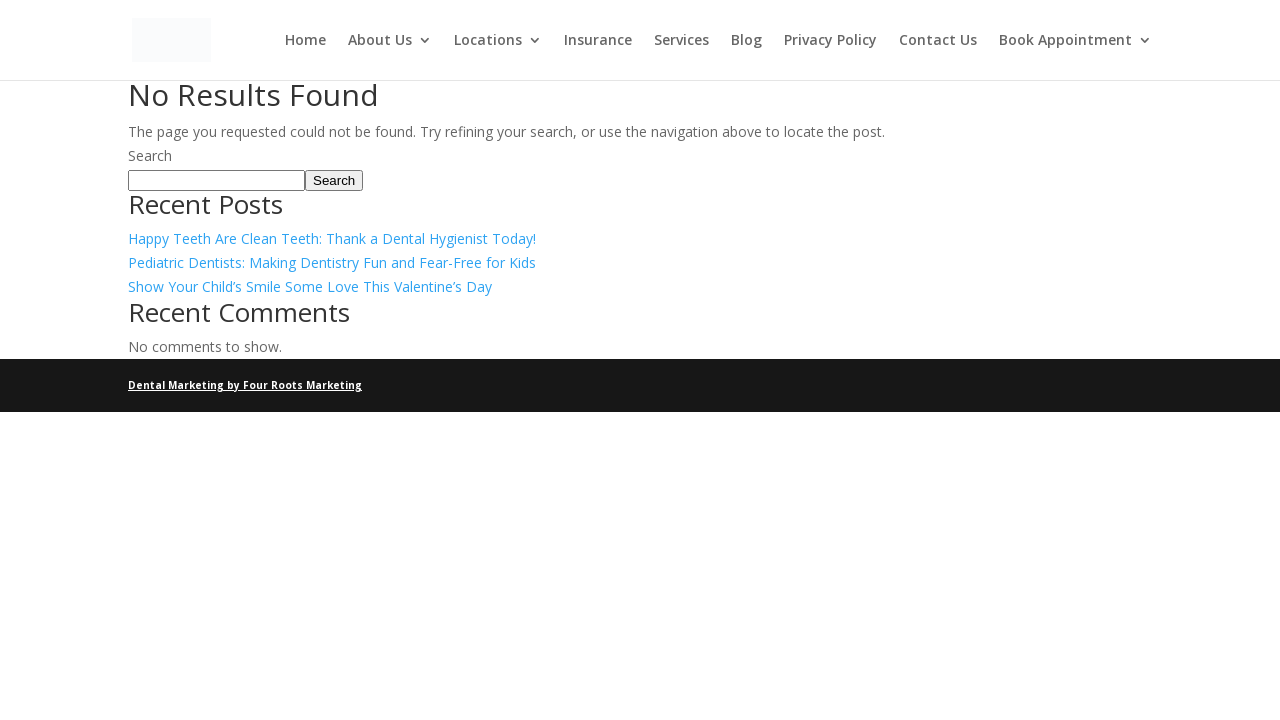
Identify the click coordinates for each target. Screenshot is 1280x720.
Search (150, 155)
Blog (746, 41)
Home (305, 41)
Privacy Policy (830, 41)
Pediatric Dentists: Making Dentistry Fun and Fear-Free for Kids (332, 262)
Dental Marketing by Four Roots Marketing (245, 385)
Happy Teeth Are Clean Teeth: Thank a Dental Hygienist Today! (332, 238)
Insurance (598, 41)
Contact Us (938, 41)
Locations (488, 41)
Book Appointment (1065, 41)
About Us (380, 41)
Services (681, 41)
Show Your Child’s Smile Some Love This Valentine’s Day (310, 286)
